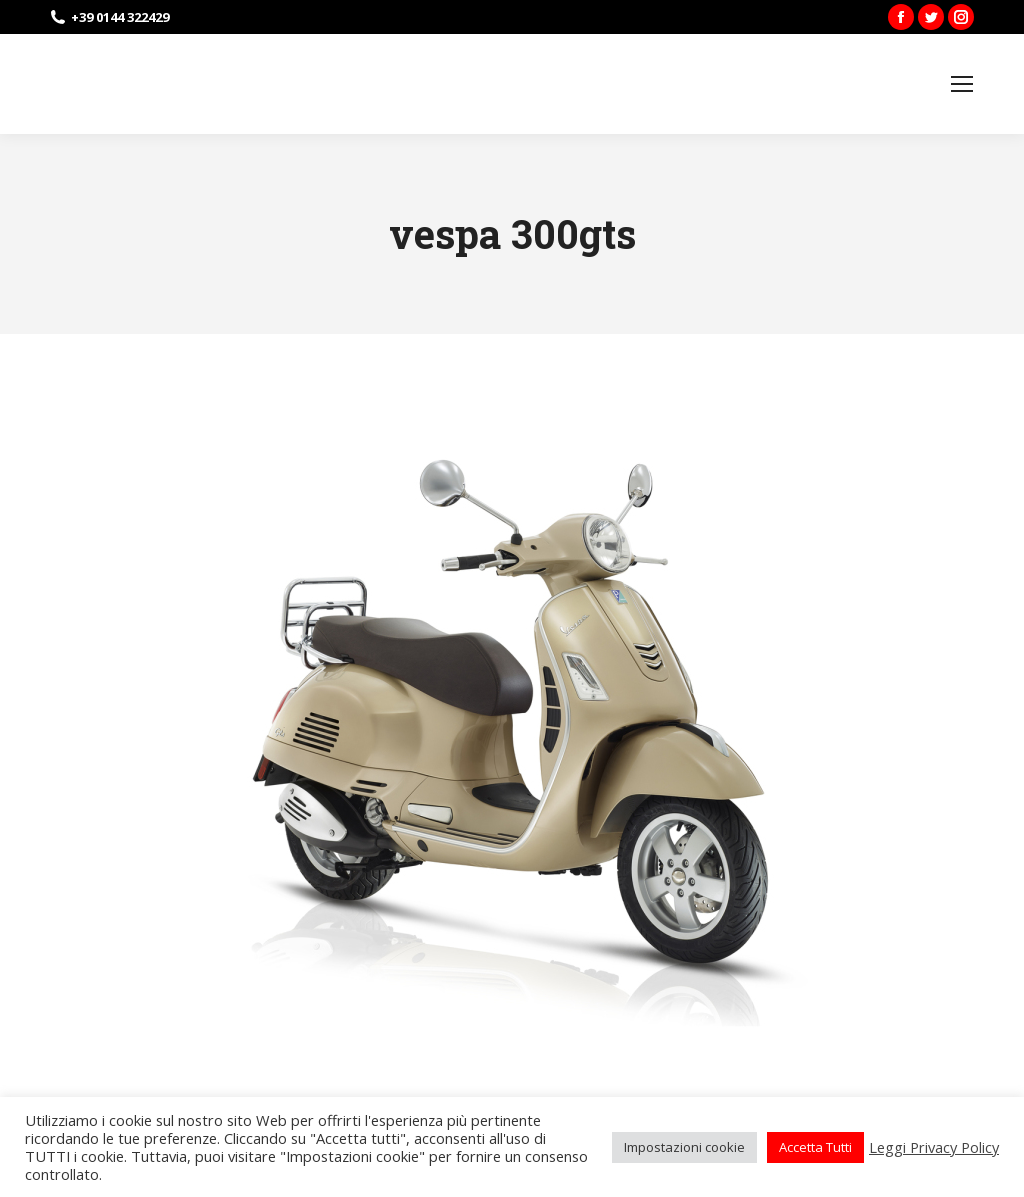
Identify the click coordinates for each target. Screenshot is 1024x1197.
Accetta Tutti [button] (815, 1147)
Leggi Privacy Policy (934, 1147)
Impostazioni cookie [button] (684, 1147)
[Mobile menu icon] (962, 84)
